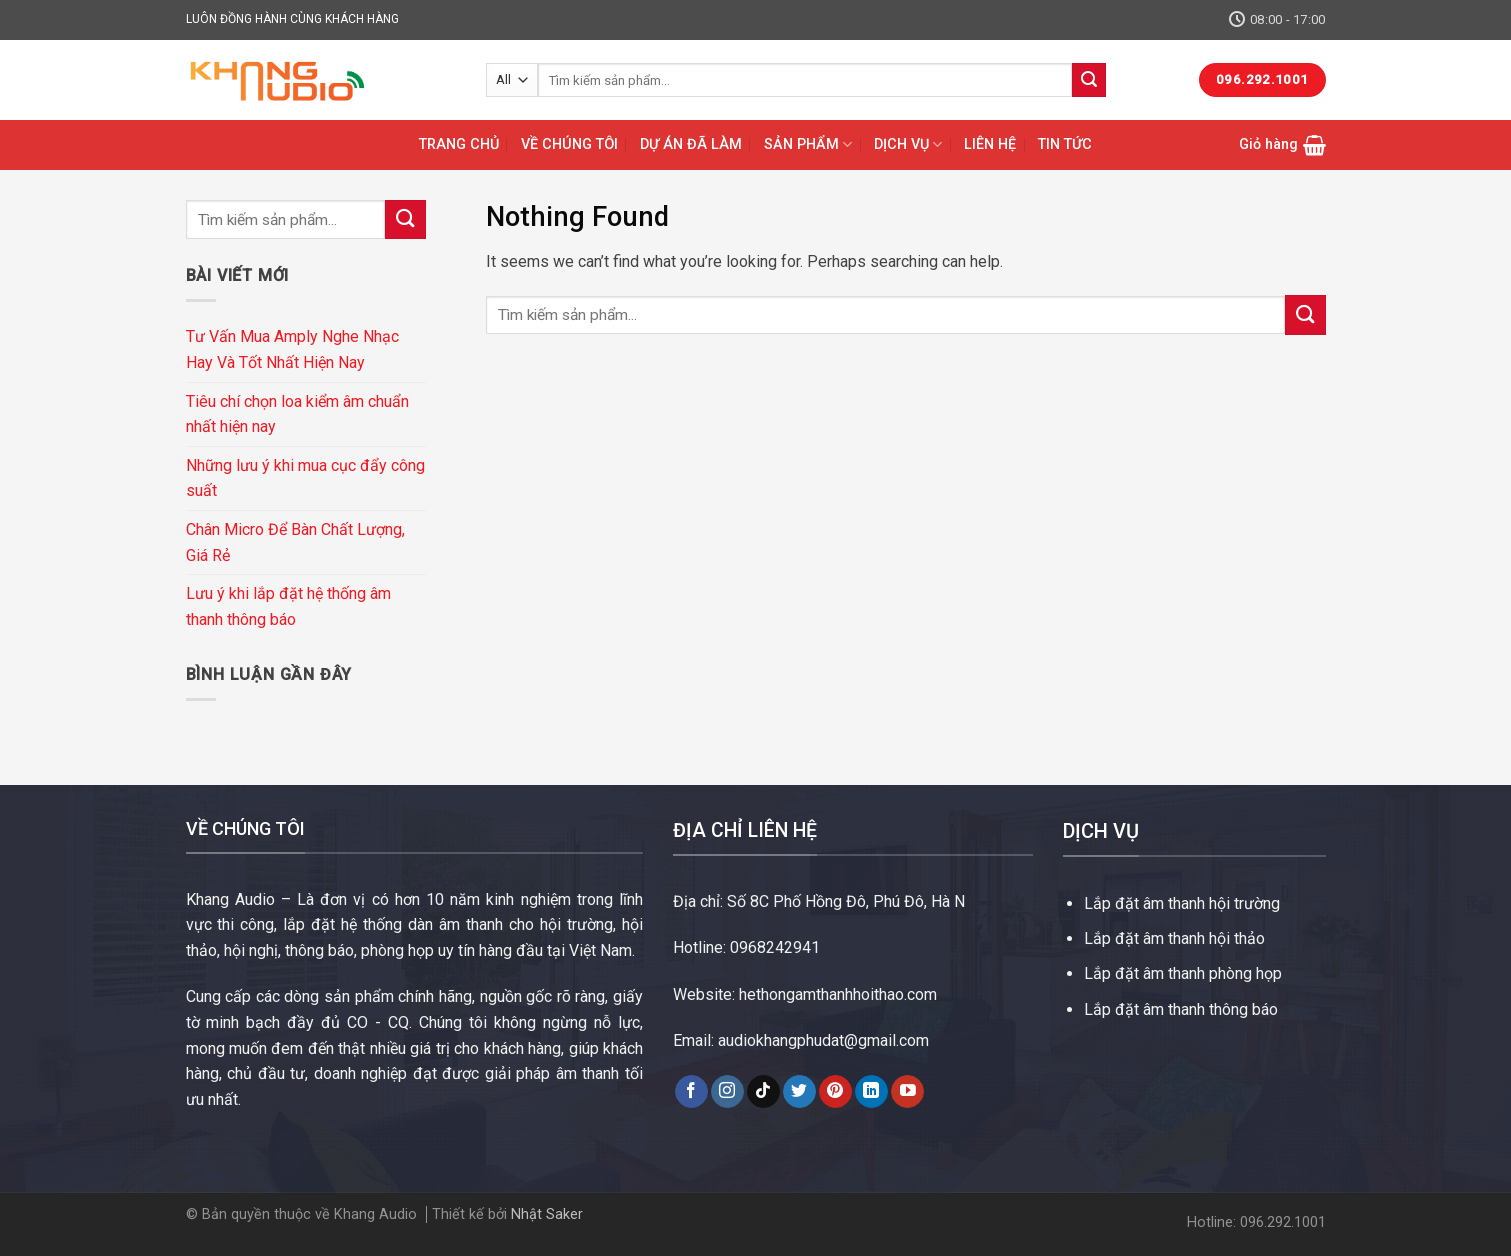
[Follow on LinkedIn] (871, 1092)
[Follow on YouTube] (907, 1092)
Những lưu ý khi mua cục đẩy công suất (305, 478)
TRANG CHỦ (459, 144)
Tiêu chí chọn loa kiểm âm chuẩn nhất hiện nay (297, 414)
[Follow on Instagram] (727, 1092)
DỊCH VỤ (908, 144)
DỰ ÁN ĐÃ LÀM (691, 144)
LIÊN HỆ (990, 144)
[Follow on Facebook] (691, 1092)
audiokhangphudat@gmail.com (823, 1040)
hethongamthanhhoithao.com (838, 994)
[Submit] (1089, 80)
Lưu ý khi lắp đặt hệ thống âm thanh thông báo (288, 606)
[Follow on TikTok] (763, 1092)
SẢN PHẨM (808, 144)
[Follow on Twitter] (799, 1092)
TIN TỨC (1065, 144)
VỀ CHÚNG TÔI (569, 144)
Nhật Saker (547, 1214)
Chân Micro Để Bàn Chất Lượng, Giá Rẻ (295, 542)
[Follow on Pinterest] (835, 1092)
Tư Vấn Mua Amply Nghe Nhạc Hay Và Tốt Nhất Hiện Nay (292, 349)
